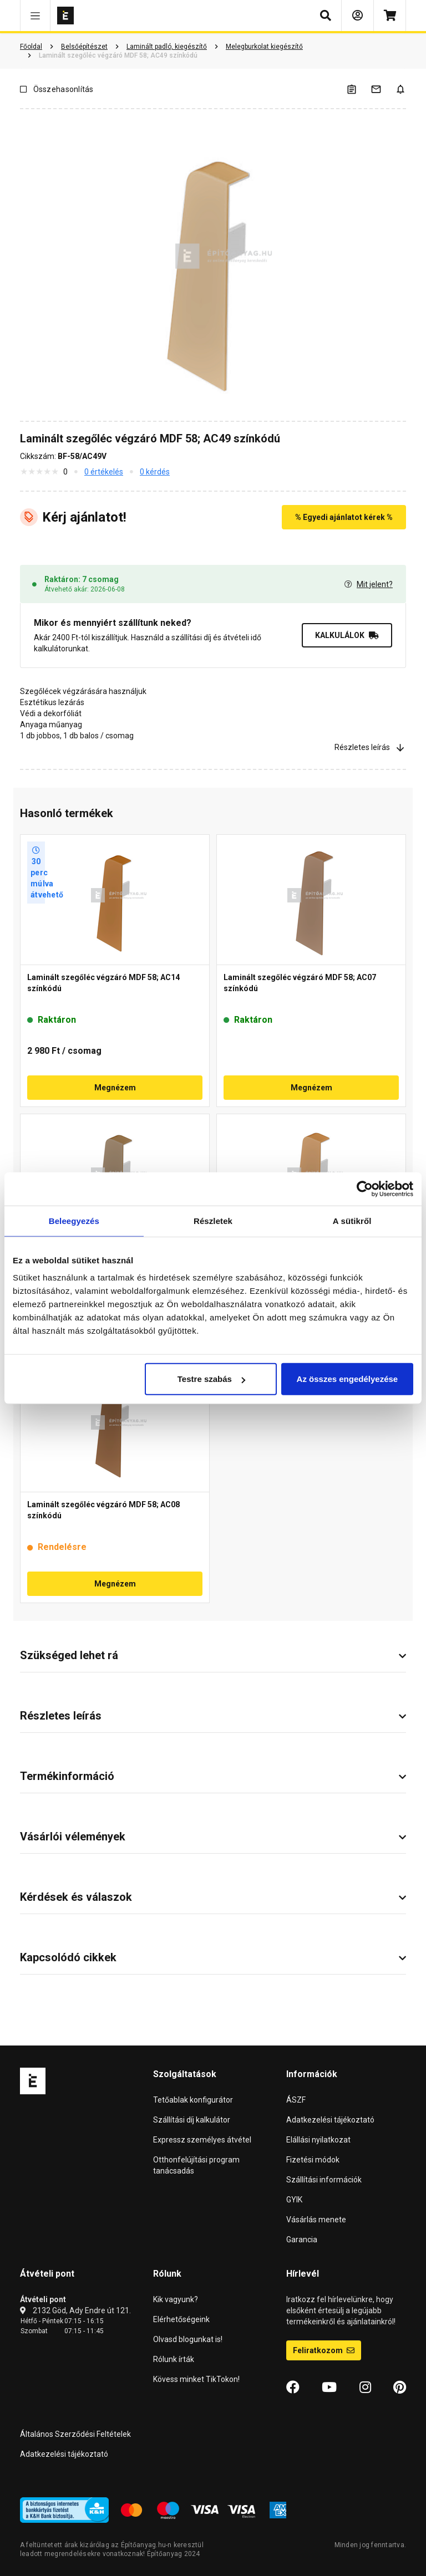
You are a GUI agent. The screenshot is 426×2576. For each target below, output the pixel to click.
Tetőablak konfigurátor (193, 2099)
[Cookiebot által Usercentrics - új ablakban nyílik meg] (364, 1188)
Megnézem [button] (115, 1087)
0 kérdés (155, 471)
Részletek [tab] (213, 1220)
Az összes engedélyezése (347, 1379)
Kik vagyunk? (175, 2299)
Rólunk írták (173, 2359)
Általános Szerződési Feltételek (75, 2434)
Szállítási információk (324, 2179)
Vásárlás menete (316, 2219)
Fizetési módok (312, 2159)
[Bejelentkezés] (357, 15)
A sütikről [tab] (352, 1220)
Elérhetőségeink (181, 2319)
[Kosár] (389, 15)
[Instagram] (365, 2387)
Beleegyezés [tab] (74, 1220)
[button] (35, 15)
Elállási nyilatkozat (318, 2139)
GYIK (294, 2199)
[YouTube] (329, 2387)
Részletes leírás (370, 747)
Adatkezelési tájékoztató (330, 2119)
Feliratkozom (323, 2350)
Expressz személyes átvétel (202, 2139)
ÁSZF (296, 2099)
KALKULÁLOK (347, 635)
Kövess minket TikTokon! (196, 2379)
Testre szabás (211, 1379)
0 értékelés (103, 471)
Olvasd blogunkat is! (187, 2339)
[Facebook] (293, 2387)
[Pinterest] (399, 2387)
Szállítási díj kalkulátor (191, 2119)
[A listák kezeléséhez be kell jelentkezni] (358, 89)
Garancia (301, 2239)
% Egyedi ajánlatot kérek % (344, 517)
